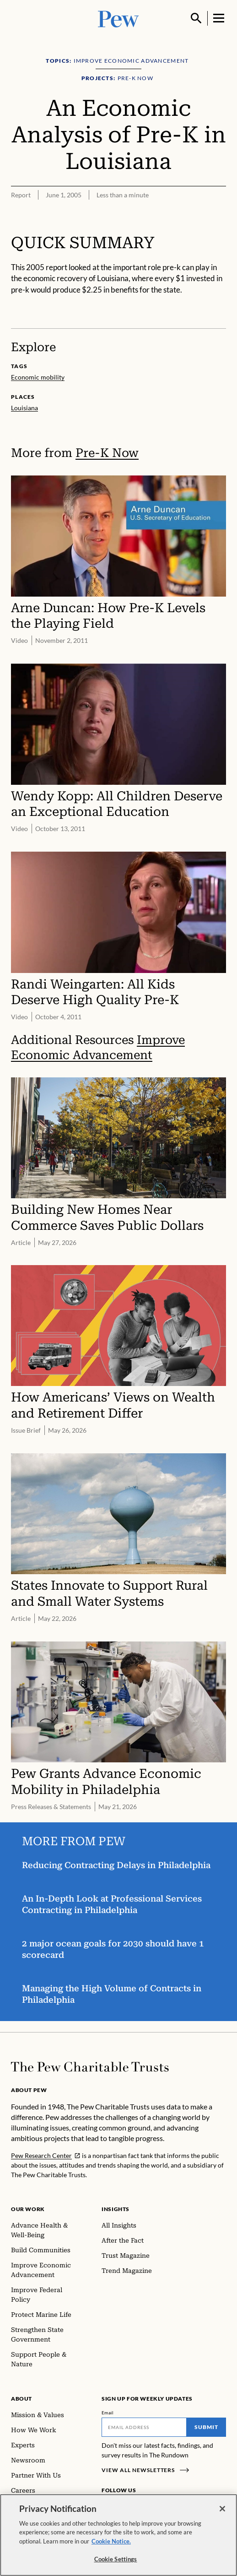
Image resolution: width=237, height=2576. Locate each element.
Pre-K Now (107, 453)
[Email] (144, 2427)
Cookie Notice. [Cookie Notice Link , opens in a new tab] (111, 2545)
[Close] (222, 2512)
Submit (206, 2427)
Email (108, 2412)
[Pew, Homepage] (118, 18)
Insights (115, 2209)
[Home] (90, 2067)
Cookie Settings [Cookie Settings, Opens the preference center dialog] (115, 2563)
